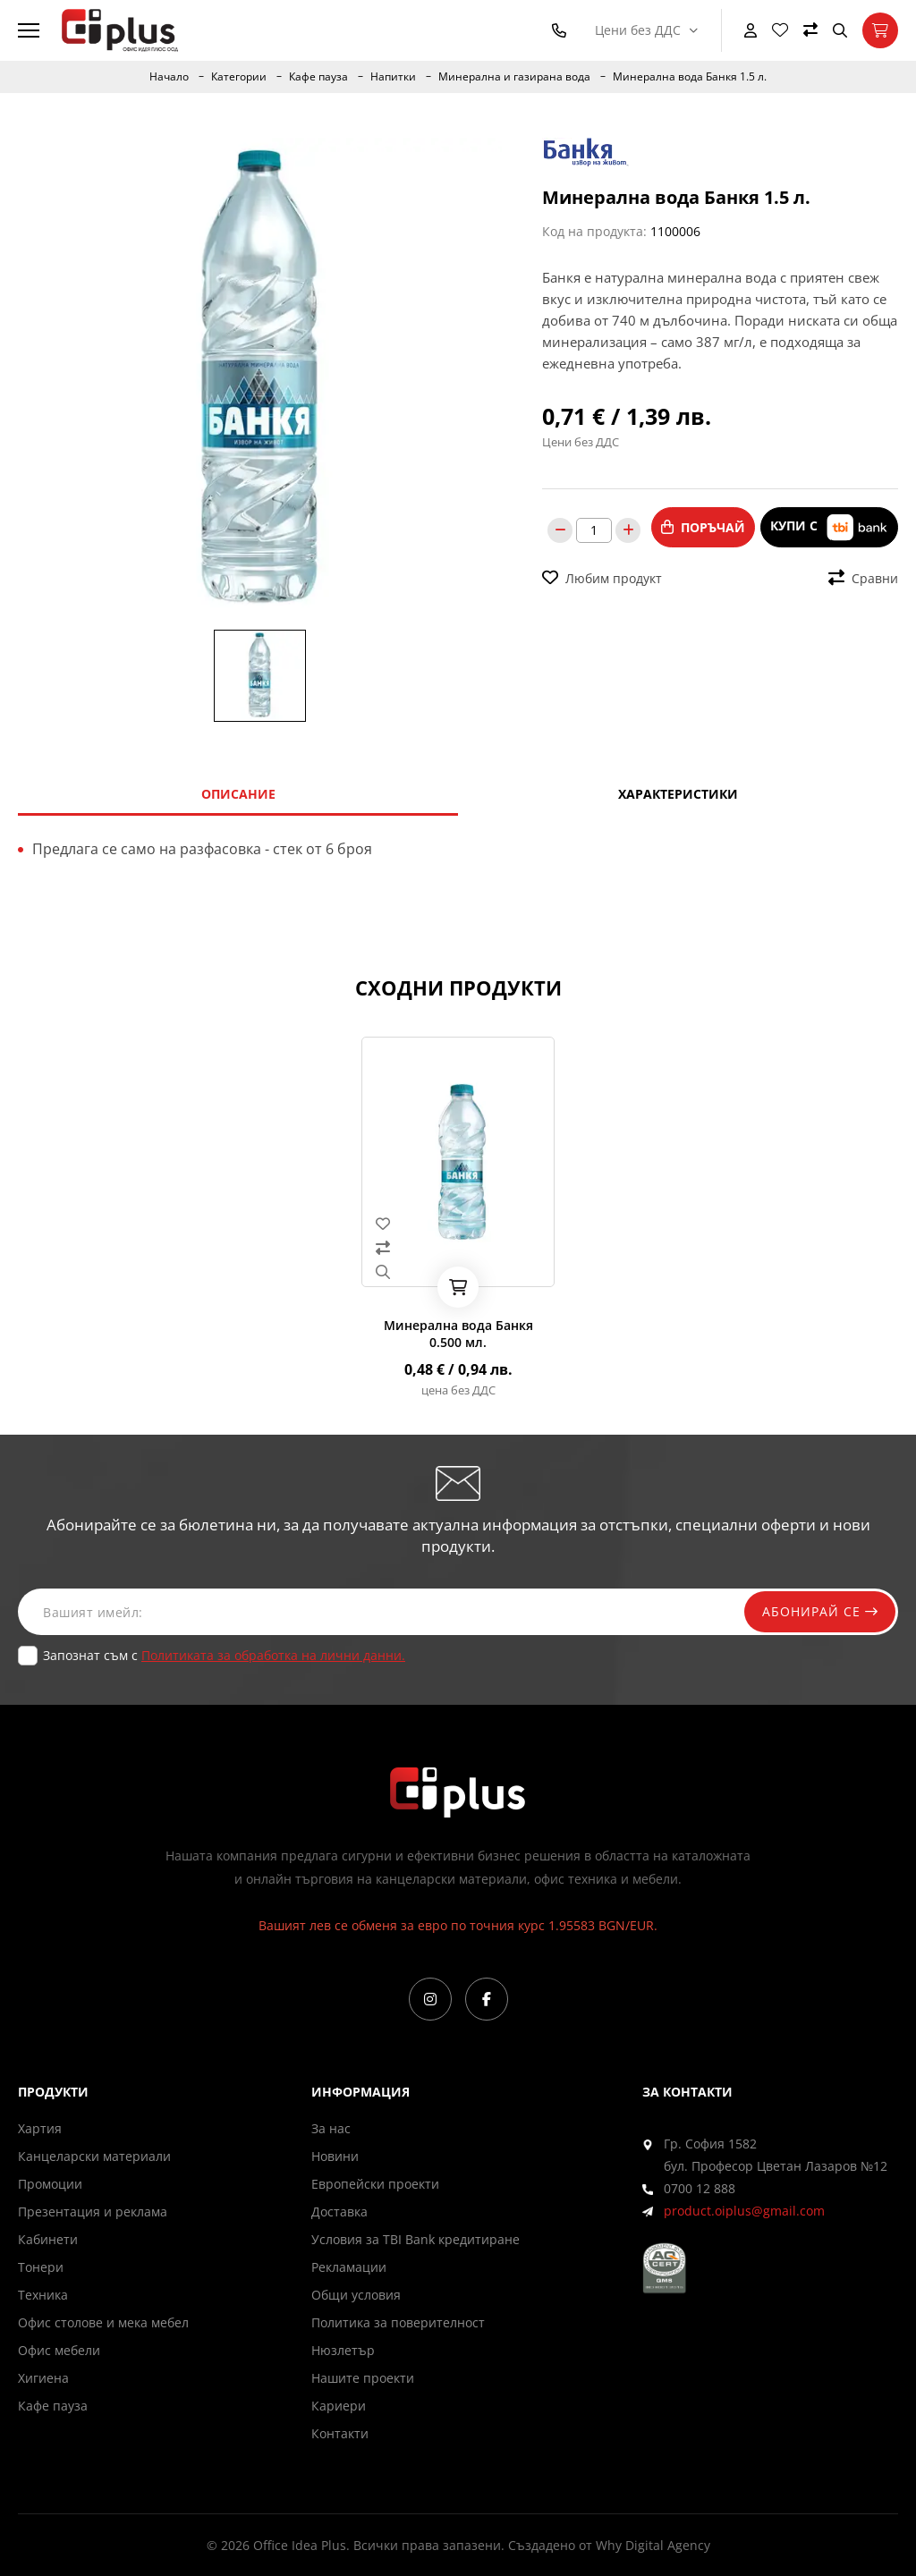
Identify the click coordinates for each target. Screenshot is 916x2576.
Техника (43, 2294)
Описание (238, 793)
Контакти (340, 2433)
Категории (239, 77)
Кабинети (48, 2239)
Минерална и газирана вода (514, 77)
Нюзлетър (343, 2350)
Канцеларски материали (94, 2156)
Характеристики (678, 793)
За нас (331, 2128)
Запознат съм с (224, 1655)
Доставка (339, 2211)
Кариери (338, 2405)
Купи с (829, 527)
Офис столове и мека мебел (103, 2322)
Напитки (393, 77)
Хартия (40, 2128)
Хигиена (43, 2377)
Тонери (41, 2266)
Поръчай (703, 527)
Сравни (863, 578)
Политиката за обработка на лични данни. (273, 1655)
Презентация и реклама (92, 2211)
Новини (335, 2156)
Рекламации (348, 2266)
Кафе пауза (318, 77)
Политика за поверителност (398, 2322)
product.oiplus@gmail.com (744, 2210)
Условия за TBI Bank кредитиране (415, 2239)
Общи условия (356, 2294)
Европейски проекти (375, 2183)
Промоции (50, 2183)
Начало (169, 77)
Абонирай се (819, 1611)
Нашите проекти (362, 2377)
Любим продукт (602, 578)
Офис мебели (59, 2350)
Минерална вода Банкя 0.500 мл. (458, 1334)
